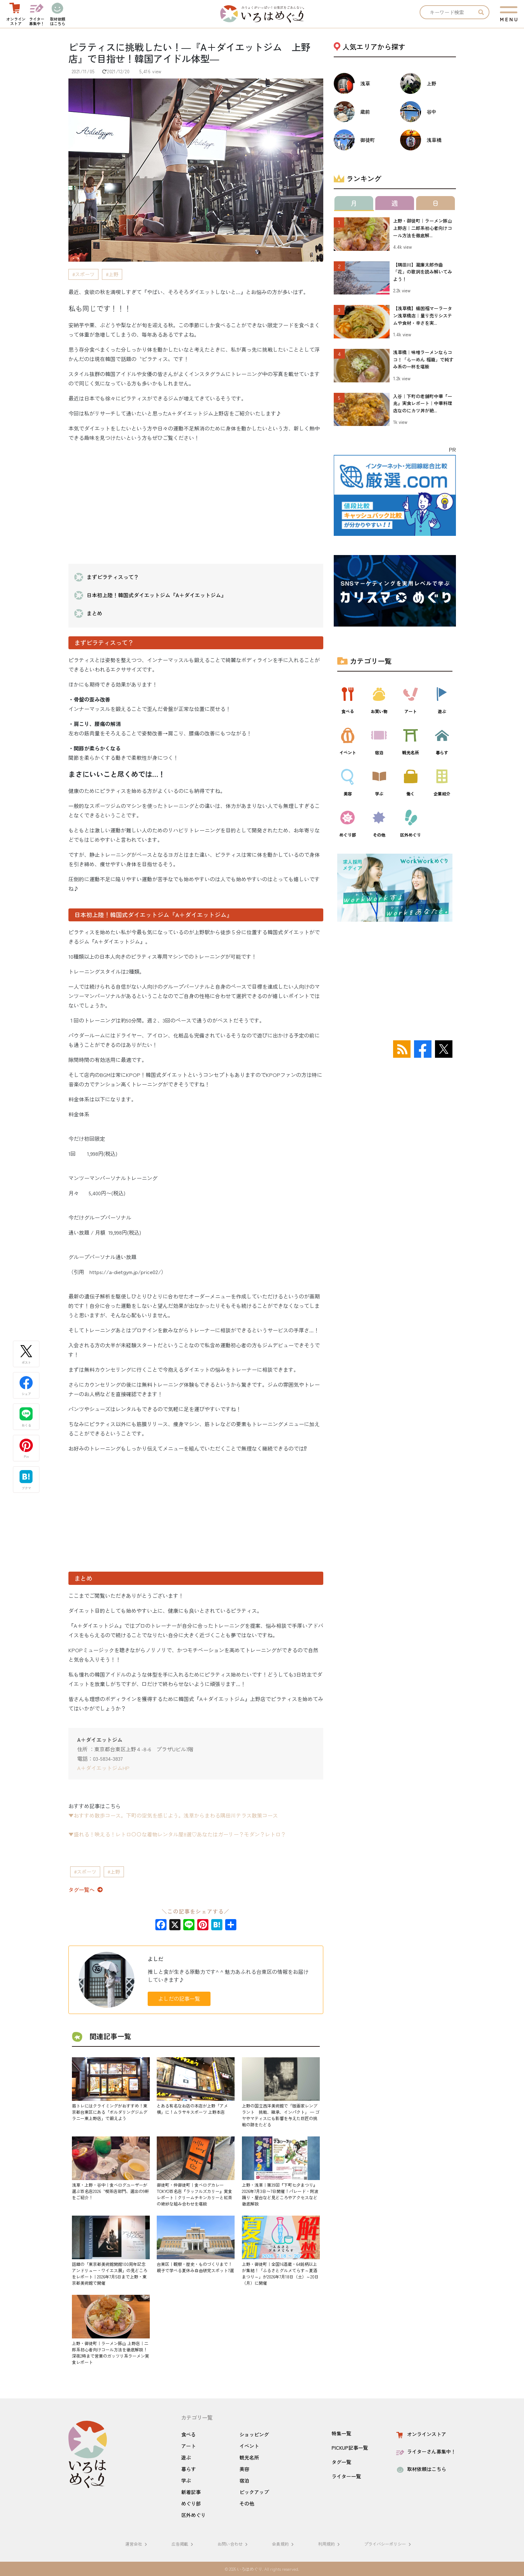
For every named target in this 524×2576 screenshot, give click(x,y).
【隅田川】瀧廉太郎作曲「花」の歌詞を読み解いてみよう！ (422, 272)
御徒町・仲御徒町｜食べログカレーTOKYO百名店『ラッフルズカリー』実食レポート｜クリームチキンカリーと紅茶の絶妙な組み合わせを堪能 (194, 2194)
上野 (113, 274)
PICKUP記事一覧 (350, 2447)
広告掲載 (183, 2544)
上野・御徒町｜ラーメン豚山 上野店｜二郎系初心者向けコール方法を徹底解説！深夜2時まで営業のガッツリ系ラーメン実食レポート (110, 2352)
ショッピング (254, 2434)
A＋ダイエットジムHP (103, 1768)
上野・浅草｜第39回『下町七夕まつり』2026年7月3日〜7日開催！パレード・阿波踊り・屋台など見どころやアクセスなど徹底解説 (280, 2194)
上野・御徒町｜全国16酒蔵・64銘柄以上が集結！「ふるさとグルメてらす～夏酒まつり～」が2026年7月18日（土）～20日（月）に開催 (280, 2273)
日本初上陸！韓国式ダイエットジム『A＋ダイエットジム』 (156, 595)
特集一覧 (341, 2433)
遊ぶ (186, 2457)
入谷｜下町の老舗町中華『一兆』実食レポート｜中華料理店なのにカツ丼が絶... (422, 403)
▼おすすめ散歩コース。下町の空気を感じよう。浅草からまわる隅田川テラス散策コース (173, 1815)
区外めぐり (193, 2514)
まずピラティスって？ (113, 577)
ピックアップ (254, 2491)
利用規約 (330, 2544)
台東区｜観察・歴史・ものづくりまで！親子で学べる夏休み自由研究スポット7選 (195, 2267)
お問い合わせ (233, 2544)
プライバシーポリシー (388, 2544)
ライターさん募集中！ (425, 2451)
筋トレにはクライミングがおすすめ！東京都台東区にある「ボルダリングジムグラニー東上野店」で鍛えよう (109, 2112)
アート (188, 2445)
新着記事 (191, 2491)
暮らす (188, 2468)
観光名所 (249, 2457)
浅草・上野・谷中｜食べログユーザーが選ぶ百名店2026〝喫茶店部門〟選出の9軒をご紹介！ (110, 2191)
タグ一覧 (341, 2461)
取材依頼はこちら (420, 2468)
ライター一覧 (346, 2476)
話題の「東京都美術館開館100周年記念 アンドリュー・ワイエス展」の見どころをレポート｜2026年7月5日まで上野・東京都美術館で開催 (111, 2273)
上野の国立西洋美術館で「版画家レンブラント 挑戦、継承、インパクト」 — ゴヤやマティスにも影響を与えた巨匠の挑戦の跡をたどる (280, 2115)
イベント (249, 2445)
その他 (246, 2503)
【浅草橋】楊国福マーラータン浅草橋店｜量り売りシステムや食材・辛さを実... (422, 315)
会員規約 (284, 2544)
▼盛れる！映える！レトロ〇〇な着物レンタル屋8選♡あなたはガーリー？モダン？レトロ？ (177, 1834)
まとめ (94, 613)
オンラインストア (420, 2434)
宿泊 (244, 2480)
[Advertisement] (195, 497)
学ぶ (186, 2480)
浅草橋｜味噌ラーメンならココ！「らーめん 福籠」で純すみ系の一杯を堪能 (423, 359)
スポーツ (85, 274)
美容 (244, 2468)
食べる (188, 2434)
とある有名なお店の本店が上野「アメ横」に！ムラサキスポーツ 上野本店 (192, 2109)
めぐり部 (191, 2503)
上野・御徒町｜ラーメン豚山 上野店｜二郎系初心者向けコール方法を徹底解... (422, 228)
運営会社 (137, 2544)
